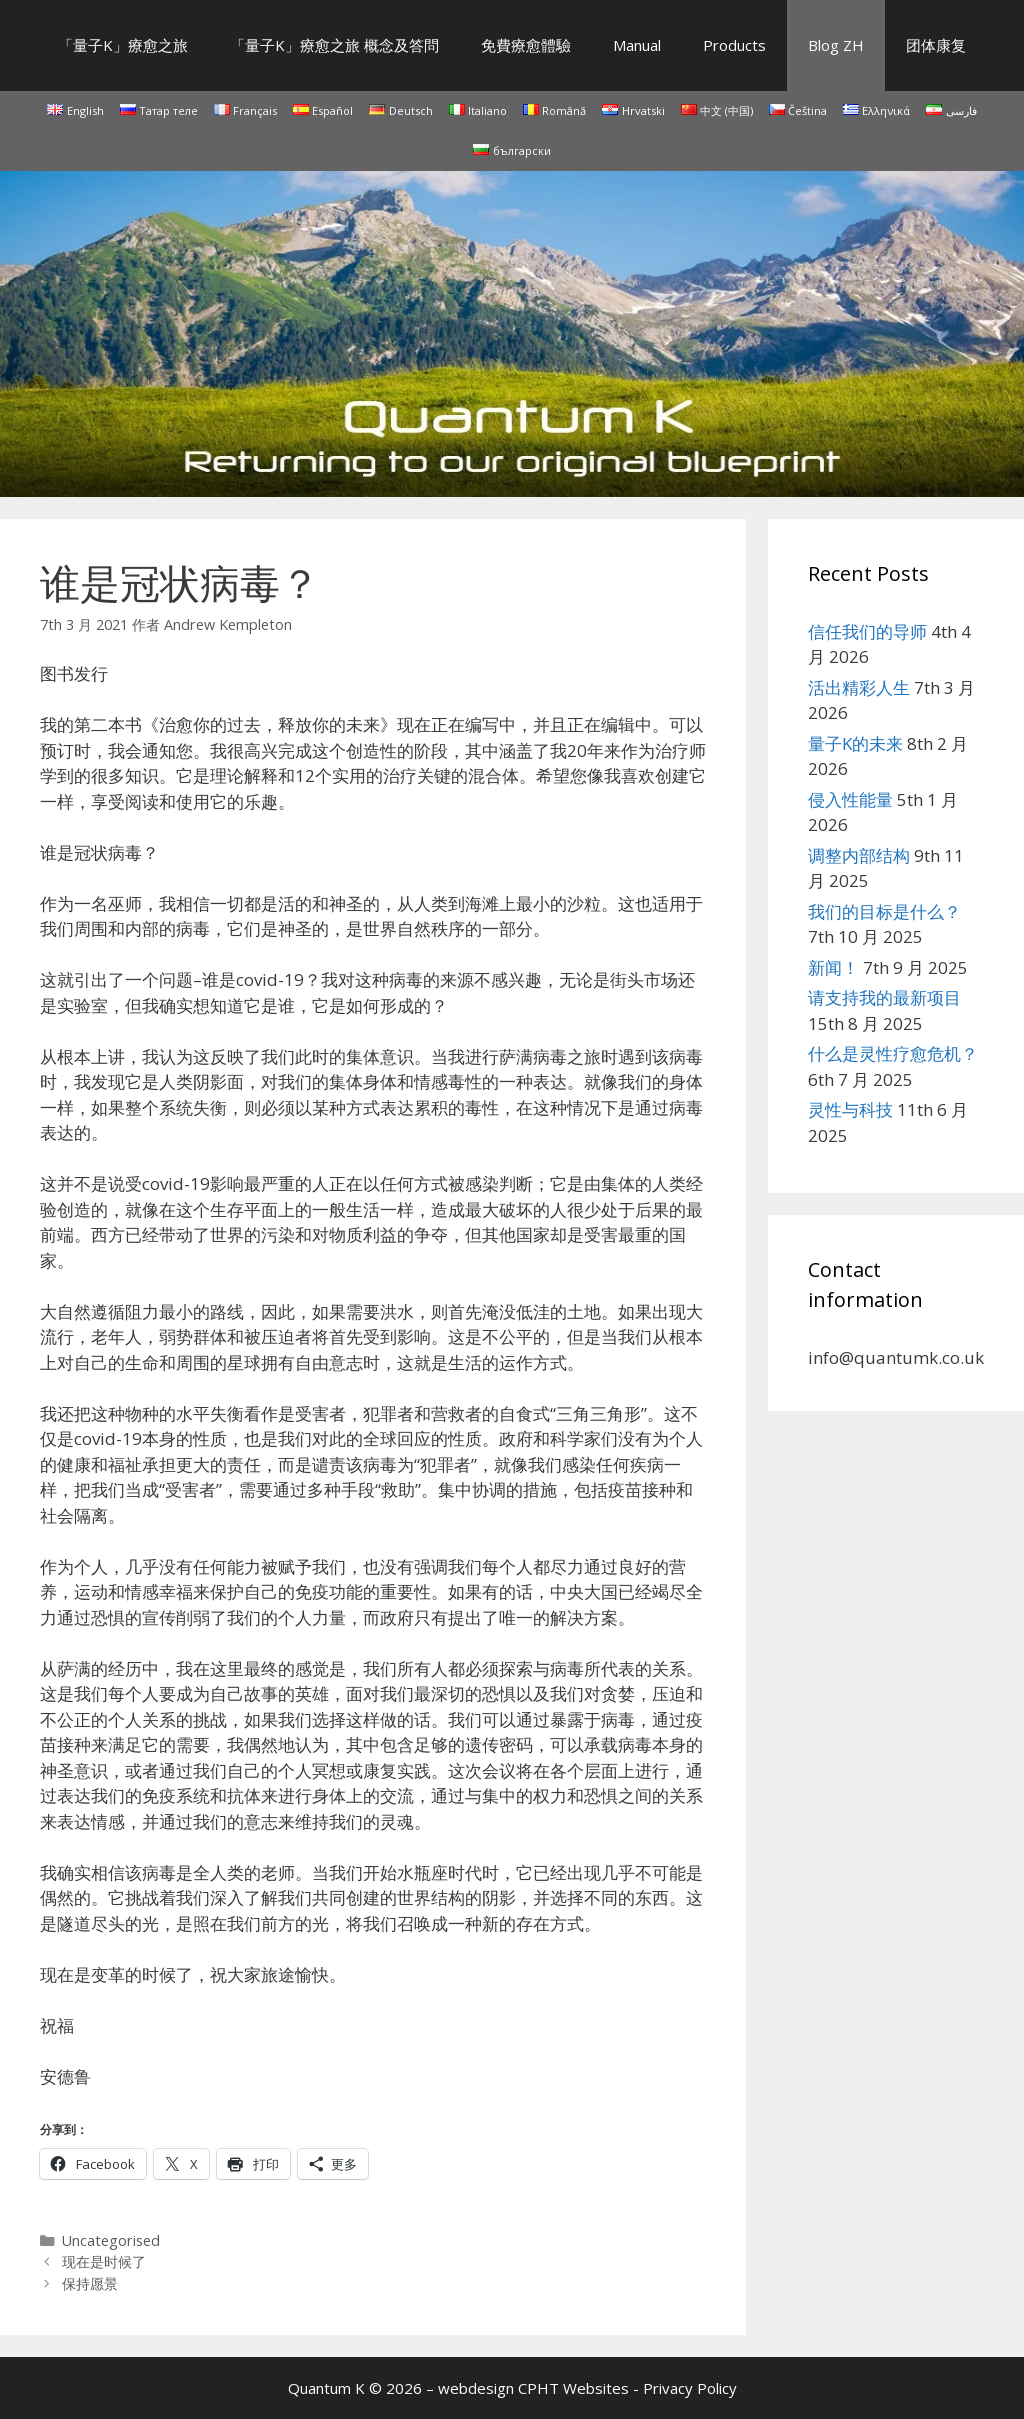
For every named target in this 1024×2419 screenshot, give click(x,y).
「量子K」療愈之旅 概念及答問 (334, 45)
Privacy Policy (690, 2388)
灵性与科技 (850, 1109)
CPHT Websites (573, 2388)
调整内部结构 (859, 855)
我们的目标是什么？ (884, 911)
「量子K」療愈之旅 (123, 45)
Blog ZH (836, 45)
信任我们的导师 (867, 631)
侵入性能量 (850, 799)
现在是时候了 (104, 2261)
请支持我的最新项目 (884, 997)
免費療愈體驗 (526, 45)
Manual (637, 45)
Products (734, 45)
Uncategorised (111, 2240)
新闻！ (833, 967)
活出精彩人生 (859, 687)
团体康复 (936, 45)
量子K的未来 (855, 743)
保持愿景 (90, 2283)
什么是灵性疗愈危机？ (893, 1053)
